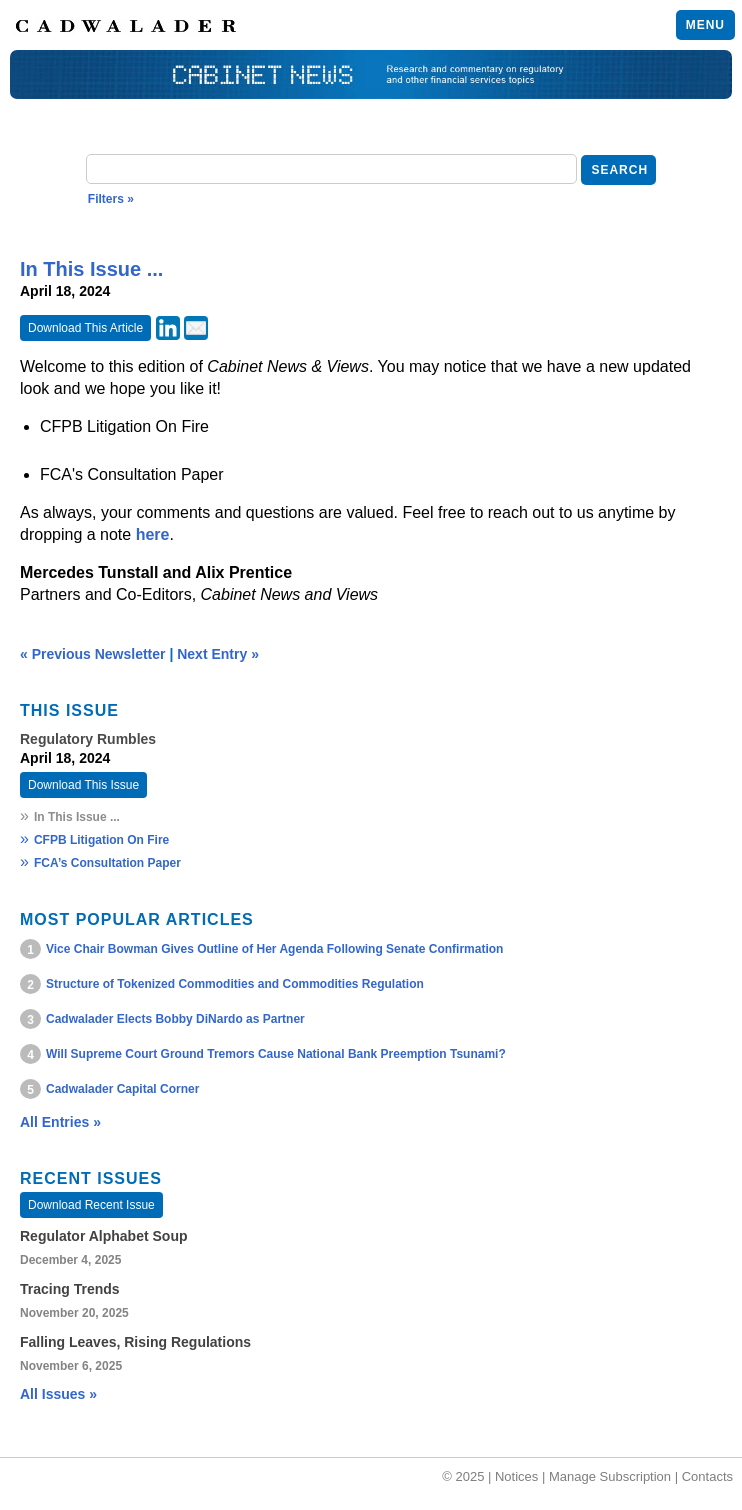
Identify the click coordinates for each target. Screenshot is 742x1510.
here (153, 534)
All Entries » (60, 1122)
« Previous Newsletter (93, 654)
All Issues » (58, 1394)
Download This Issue (83, 785)
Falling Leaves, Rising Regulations (135, 1342)
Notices (516, 1476)
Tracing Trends (70, 1289)
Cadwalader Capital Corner (122, 1089)
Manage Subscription (610, 1476)
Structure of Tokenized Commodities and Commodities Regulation (235, 984)
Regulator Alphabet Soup (103, 1236)
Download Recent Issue (91, 1205)
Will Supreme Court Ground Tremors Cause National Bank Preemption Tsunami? (276, 1054)
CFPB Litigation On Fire (101, 840)
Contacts (707, 1476)
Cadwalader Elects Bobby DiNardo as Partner (175, 1019)
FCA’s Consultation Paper (107, 863)
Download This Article (85, 328)
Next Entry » (218, 654)
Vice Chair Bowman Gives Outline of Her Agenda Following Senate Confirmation (274, 949)
